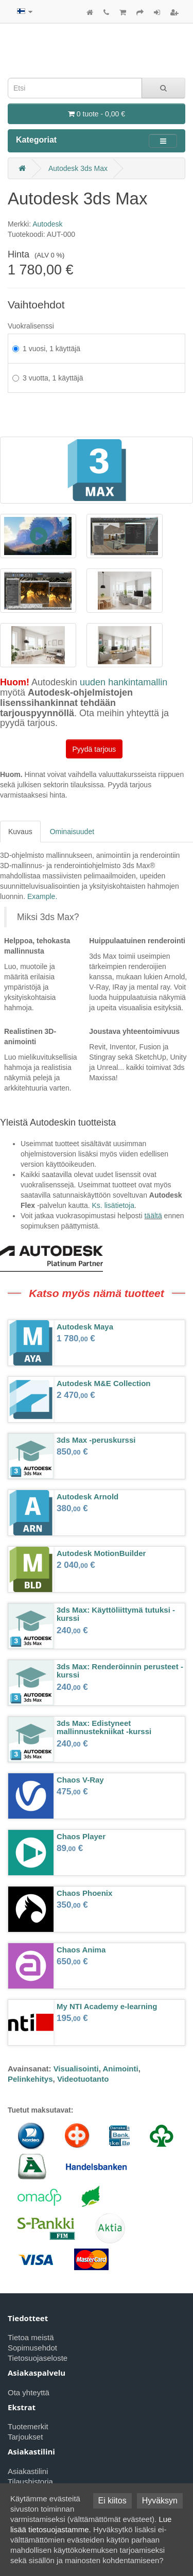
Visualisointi (76, 2068)
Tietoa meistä (31, 2337)
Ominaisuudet (72, 831)
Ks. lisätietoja (113, 1205)
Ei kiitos (112, 2500)
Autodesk (47, 224)
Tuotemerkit (28, 2426)
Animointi (120, 2068)
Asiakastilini (28, 2471)
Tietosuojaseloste (37, 2358)
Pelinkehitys (30, 2078)
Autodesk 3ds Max (78, 168)
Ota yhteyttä (28, 2392)
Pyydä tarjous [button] (94, 749)
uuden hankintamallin (123, 682)
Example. (42, 896)
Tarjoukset (25, 2436)
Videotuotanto (83, 2078)
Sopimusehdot (32, 2347)
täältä (153, 1216)
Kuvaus (20, 831)
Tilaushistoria (30, 2481)
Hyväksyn (160, 2500)
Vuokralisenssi (31, 326)
